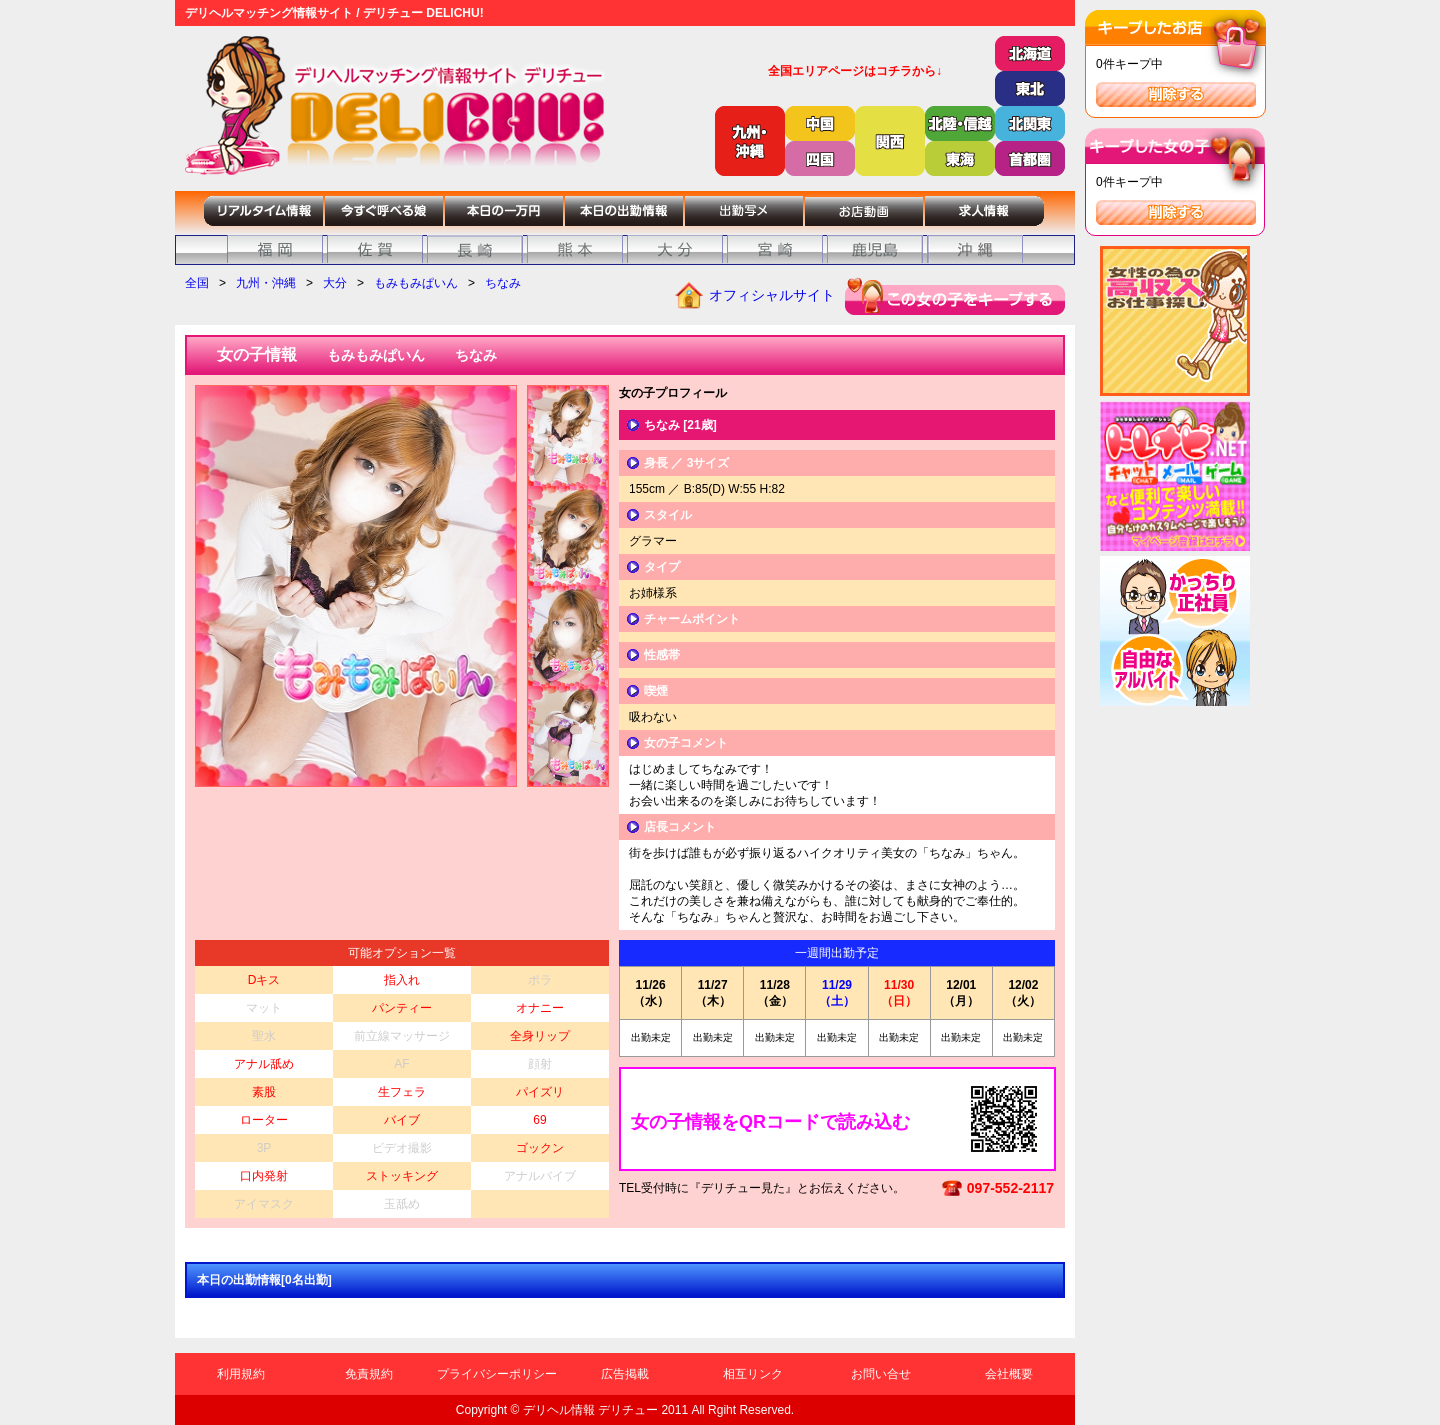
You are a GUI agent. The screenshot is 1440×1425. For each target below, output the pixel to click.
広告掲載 (625, 1374)
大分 (335, 283)
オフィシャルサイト (772, 295)
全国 (197, 283)
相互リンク (753, 1374)
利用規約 (241, 1374)
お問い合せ (881, 1374)
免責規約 (369, 1374)
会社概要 (1009, 1374)
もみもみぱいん (416, 283)
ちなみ (503, 283)
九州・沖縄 (266, 283)
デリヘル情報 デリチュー (590, 1410)
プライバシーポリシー (497, 1374)
